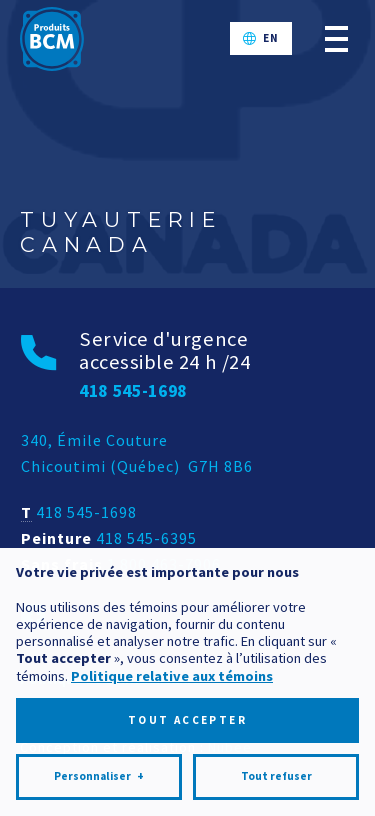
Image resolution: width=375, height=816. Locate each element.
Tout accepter (187, 714)
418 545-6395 (146, 538)
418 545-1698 (86, 512)
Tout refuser (276, 771)
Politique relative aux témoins (172, 670)
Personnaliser (99, 771)
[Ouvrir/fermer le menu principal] (336, 38)
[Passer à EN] (261, 38)
